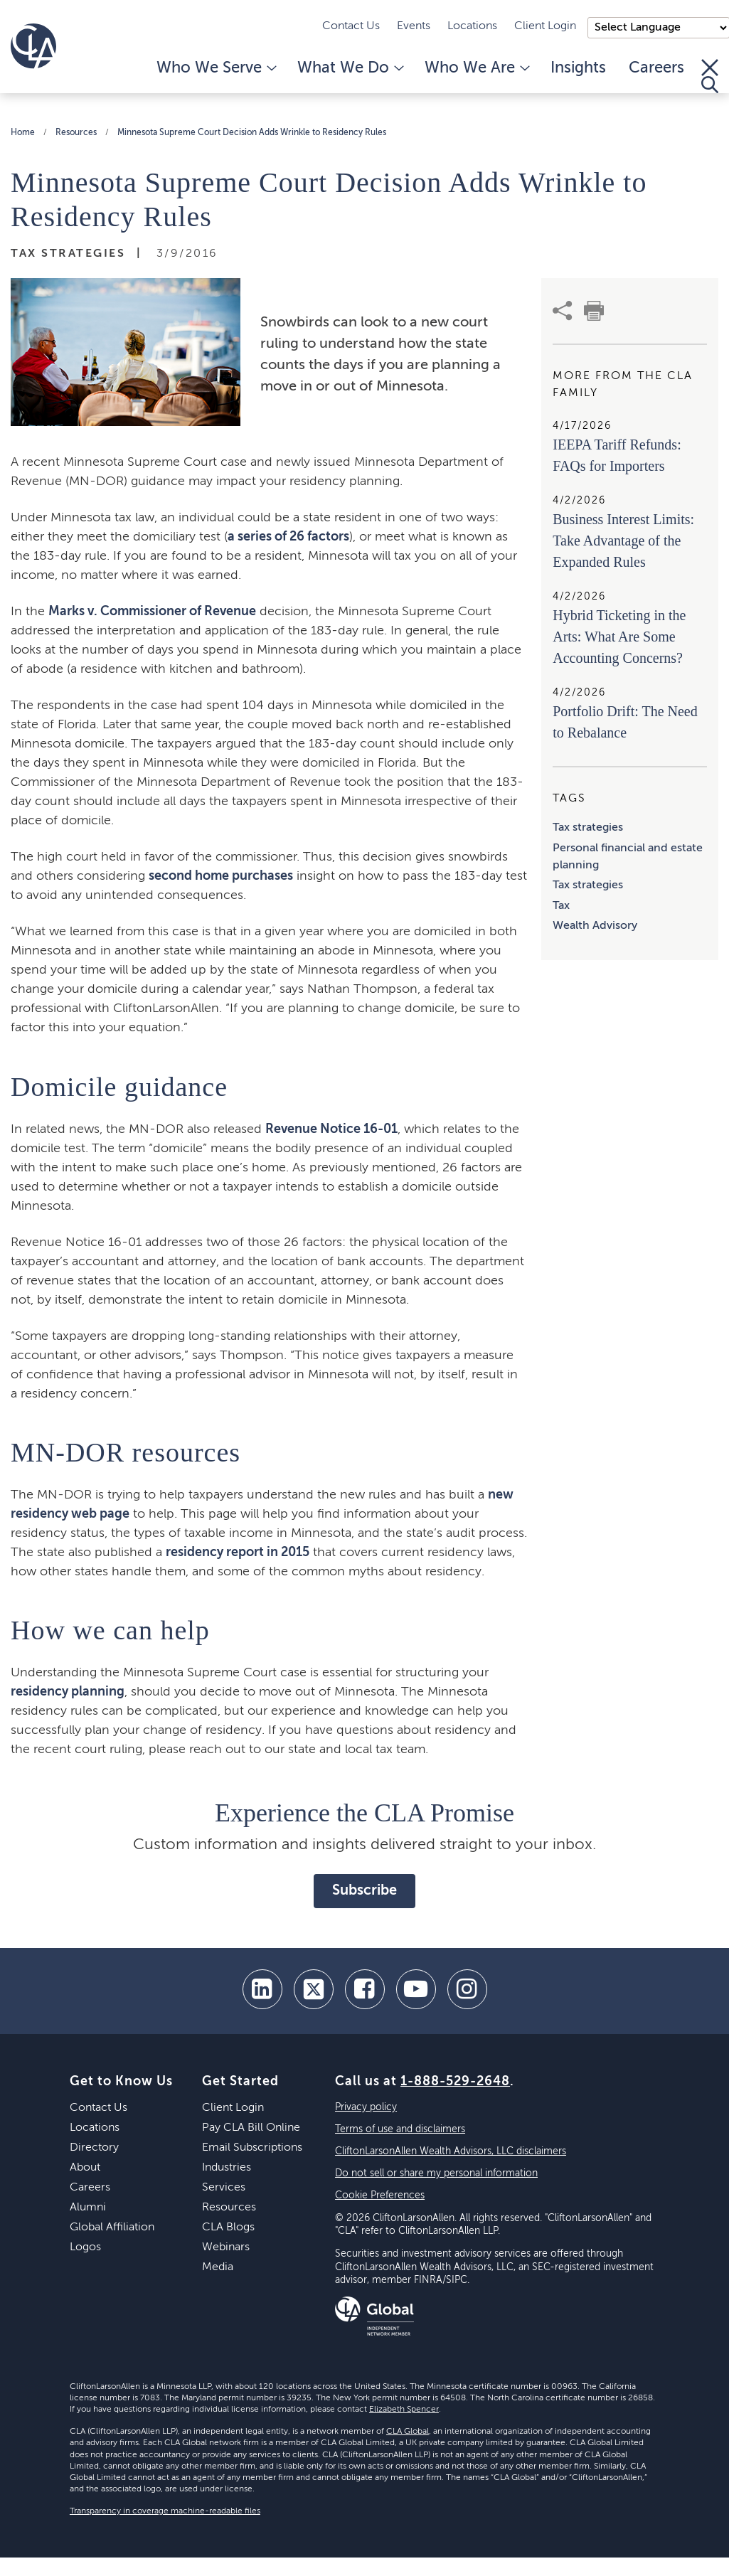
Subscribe (364, 1891)
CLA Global (407, 2431)
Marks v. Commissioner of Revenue (152, 611)
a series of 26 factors (288, 537)
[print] (594, 311)
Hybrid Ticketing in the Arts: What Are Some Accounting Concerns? (619, 636)
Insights (578, 68)
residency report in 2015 (237, 1552)
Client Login (545, 26)
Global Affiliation (112, 2227)
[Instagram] (467, 1989)
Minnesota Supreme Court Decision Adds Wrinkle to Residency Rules (251, 133)
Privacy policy (366, 2107)
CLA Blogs (228, 2227)
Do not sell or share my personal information (436, 2173)
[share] (563, 311)
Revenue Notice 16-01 (331, 1129)
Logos (85, 2247)
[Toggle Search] (709, 76)
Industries (226, 2167)
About (85, 2167)
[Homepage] (33, 46)
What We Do (349, 68)
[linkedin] (262, 1989)
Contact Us (351, 26)
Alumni (88, 2207)
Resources (76, 133)
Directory (94, 2148)
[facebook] (365, 1989)
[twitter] (314, 1989)
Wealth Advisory (595, 926)
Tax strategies (588, 828)
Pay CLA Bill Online (251, 2128)
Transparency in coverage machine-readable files (165, 2511)
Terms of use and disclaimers (400, 2129)
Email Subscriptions (252, 2148)
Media (217, 2267)
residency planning (67, 1692)
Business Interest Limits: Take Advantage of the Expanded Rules (623, 540)
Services (223, 2187)
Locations (472, 26)
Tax (561, 906)
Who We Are (476, 68)
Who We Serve (215, 68)
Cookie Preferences (380, 2195)
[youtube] (416, 1989)
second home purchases (221, 876)
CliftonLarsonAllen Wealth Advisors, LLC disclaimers (450, 2151)
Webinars (226, 2247)
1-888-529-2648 (455, 2081)
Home (23, 133)
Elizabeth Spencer (404, 2409)
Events (413, 26)
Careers (656, 68)
